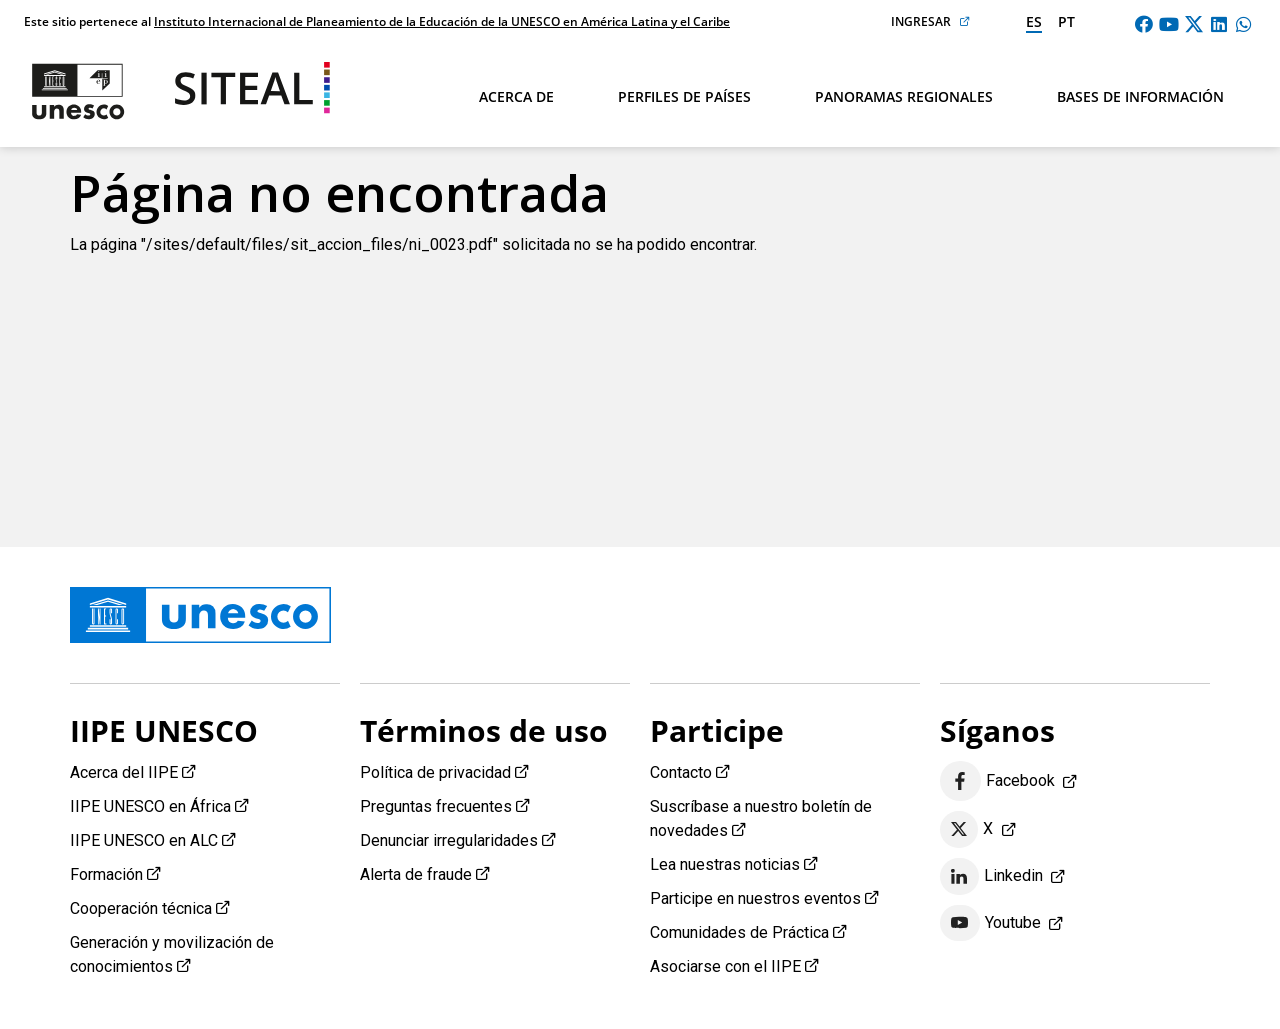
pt (1066, 21)
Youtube (990, 923)
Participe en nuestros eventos (755, 898)
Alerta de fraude (416, 874)
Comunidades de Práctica (739, 932)
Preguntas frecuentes (436, 806)
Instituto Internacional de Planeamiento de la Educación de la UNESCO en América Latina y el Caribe (442, 21)
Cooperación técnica (141, 908)
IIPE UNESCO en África (150, 806)
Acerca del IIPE (124, 772)
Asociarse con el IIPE (725, 966)
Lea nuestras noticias (725, 864)
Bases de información (1140, 96)
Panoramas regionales (904, 96)
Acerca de (516, 96)
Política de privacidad (435, 772)
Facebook (997, 781)
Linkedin (991, 877)
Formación (106, 874)
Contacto (681, 772)
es (1034, 21)
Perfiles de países (684, 96)
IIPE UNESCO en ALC (144, 840)
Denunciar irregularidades (449, 840)
